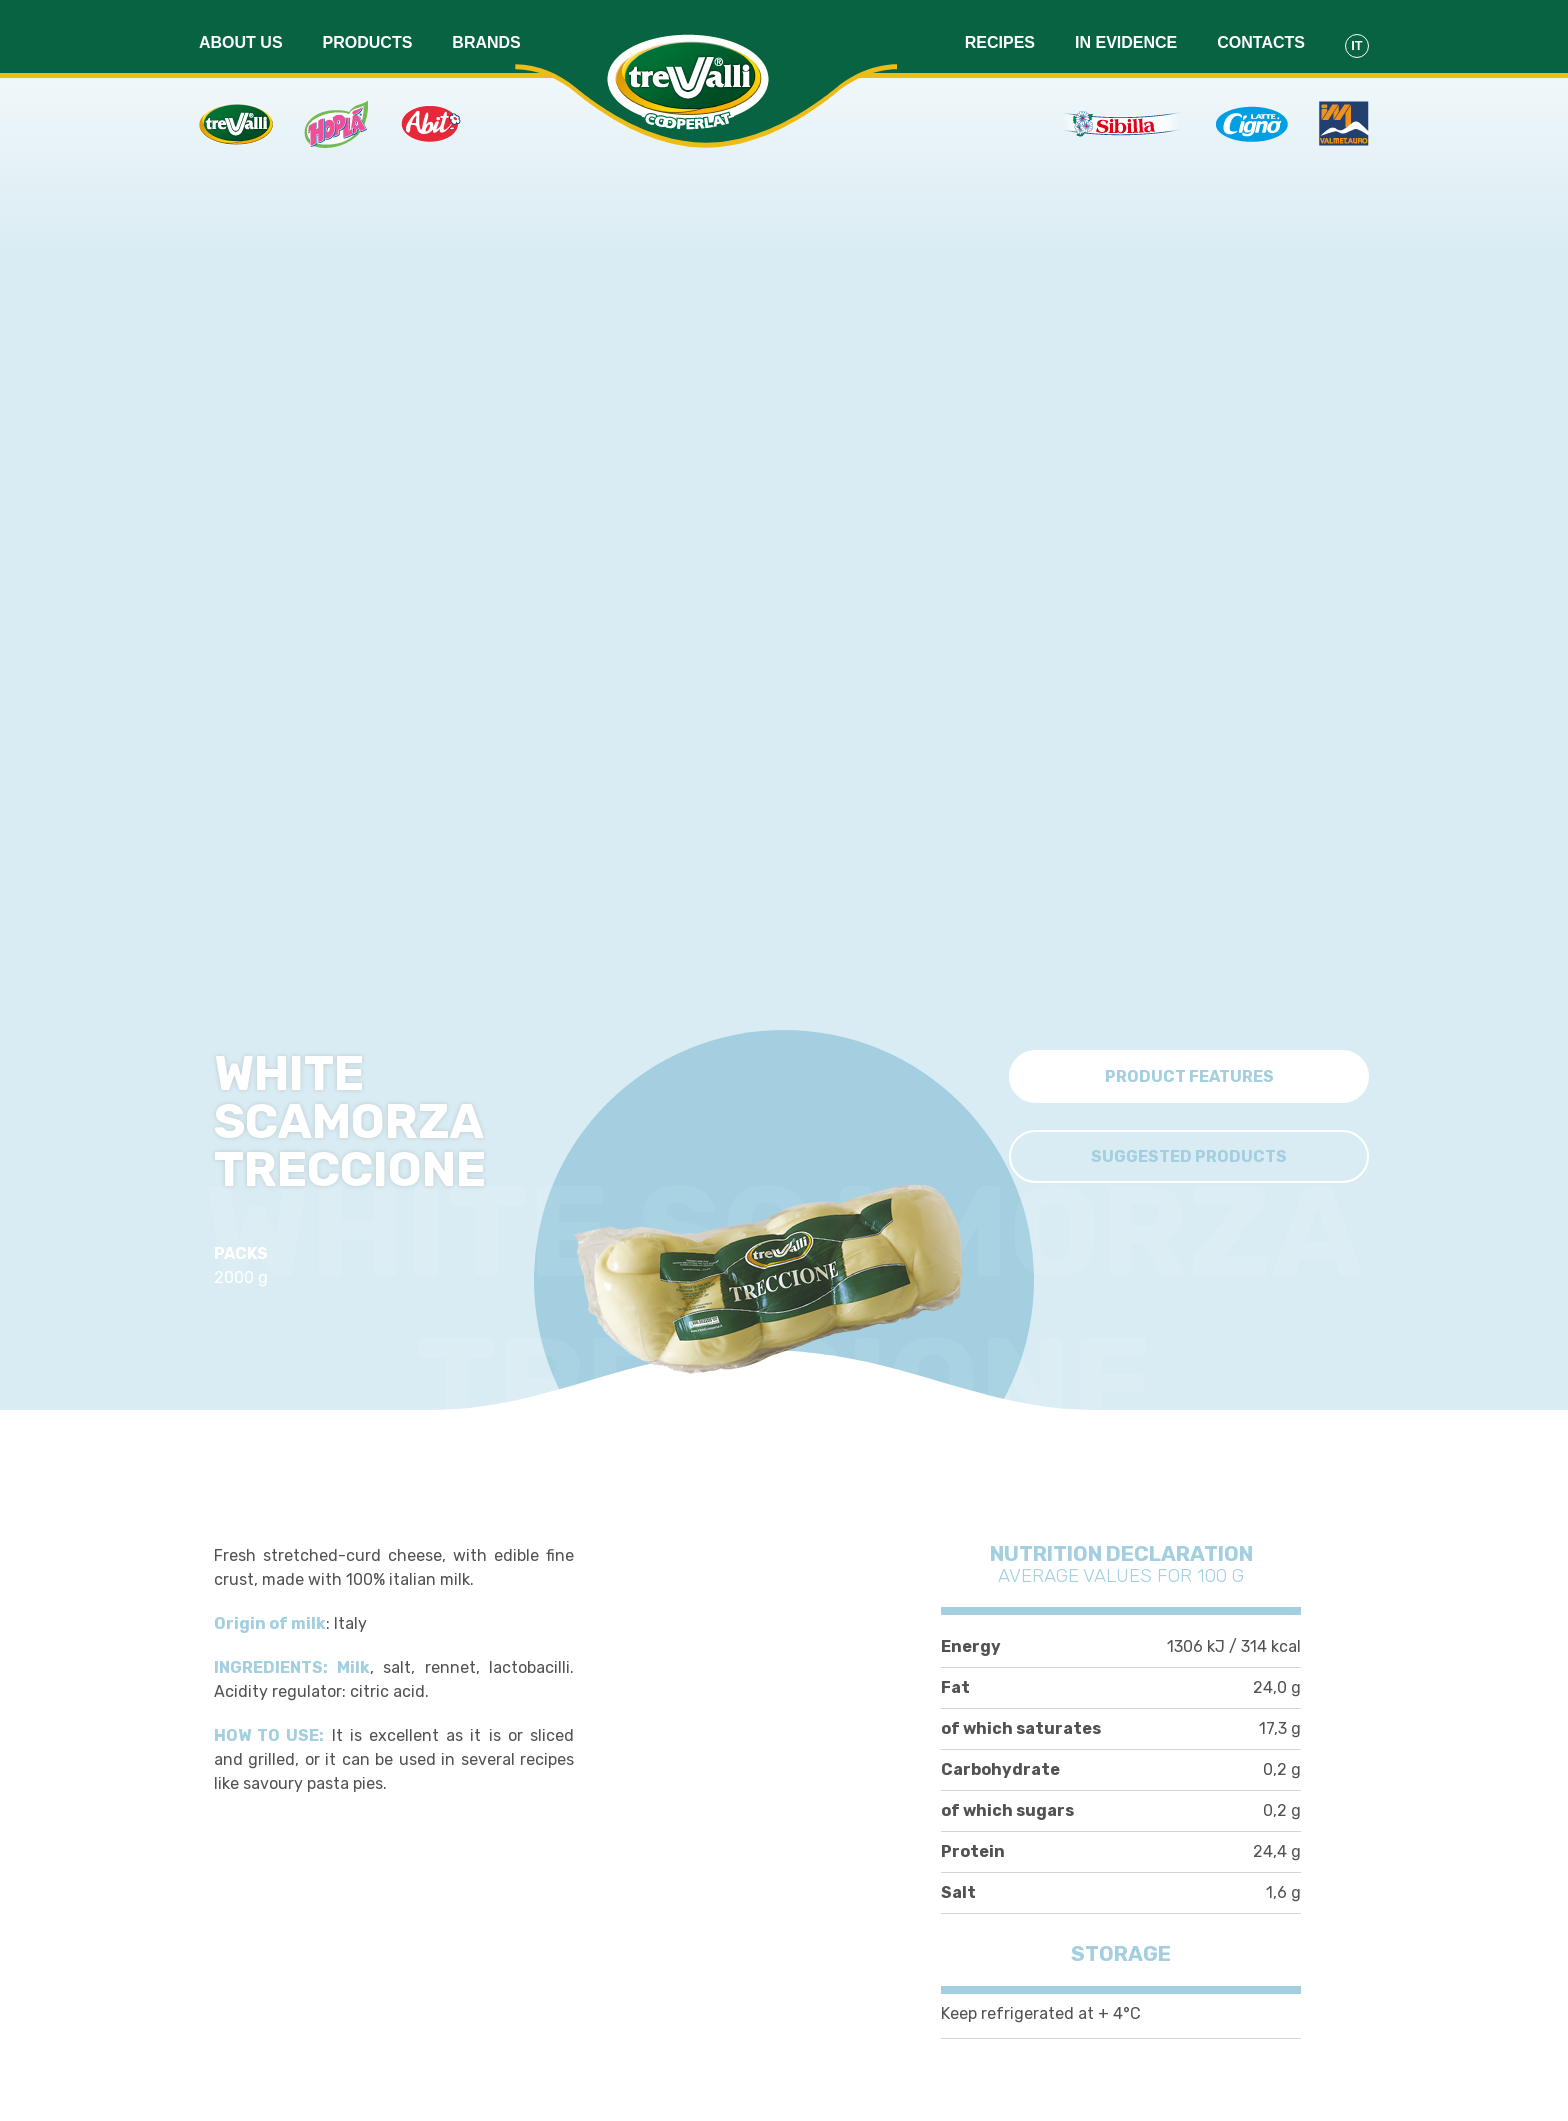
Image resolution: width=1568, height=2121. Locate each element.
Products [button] (368, 31)
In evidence (1126, 31)
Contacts (1261, 31)
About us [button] (241, 31)
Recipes (1000, 31)
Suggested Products (1189, 1151)
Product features (1189, 1071)
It (1356, 34)
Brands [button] (486, 31)
